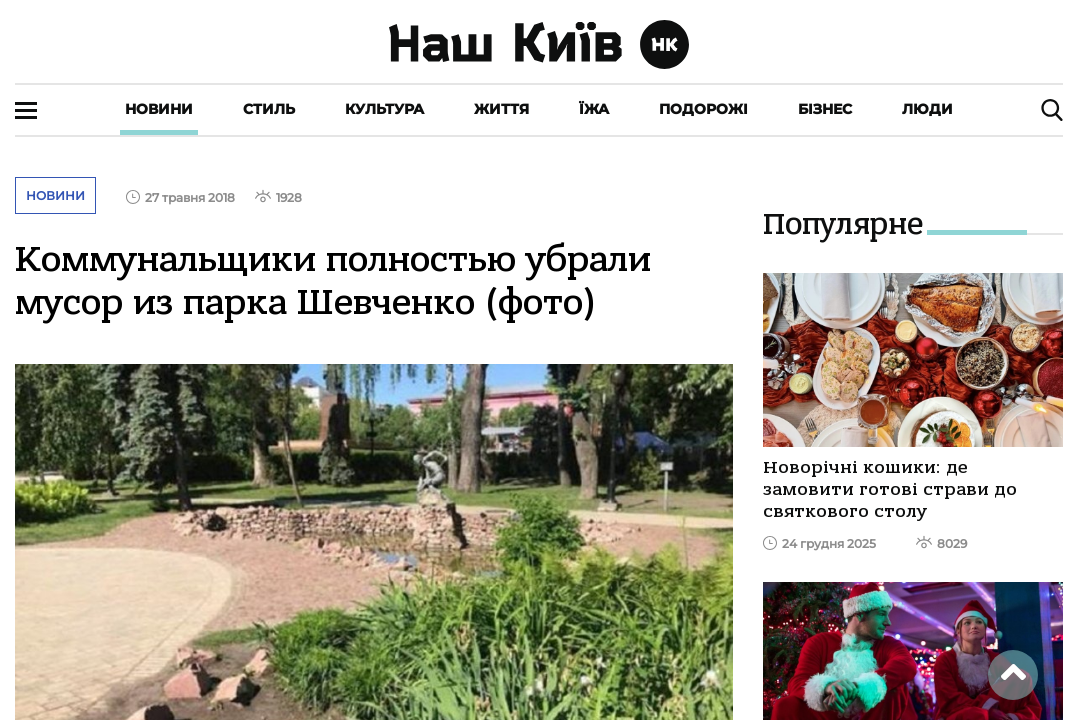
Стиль (269, 109)
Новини (159, 109)
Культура (384, 109)
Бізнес (825, 109)
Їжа (594, 109)
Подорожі (703, 109)
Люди (927, 109)
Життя (501, 109)
